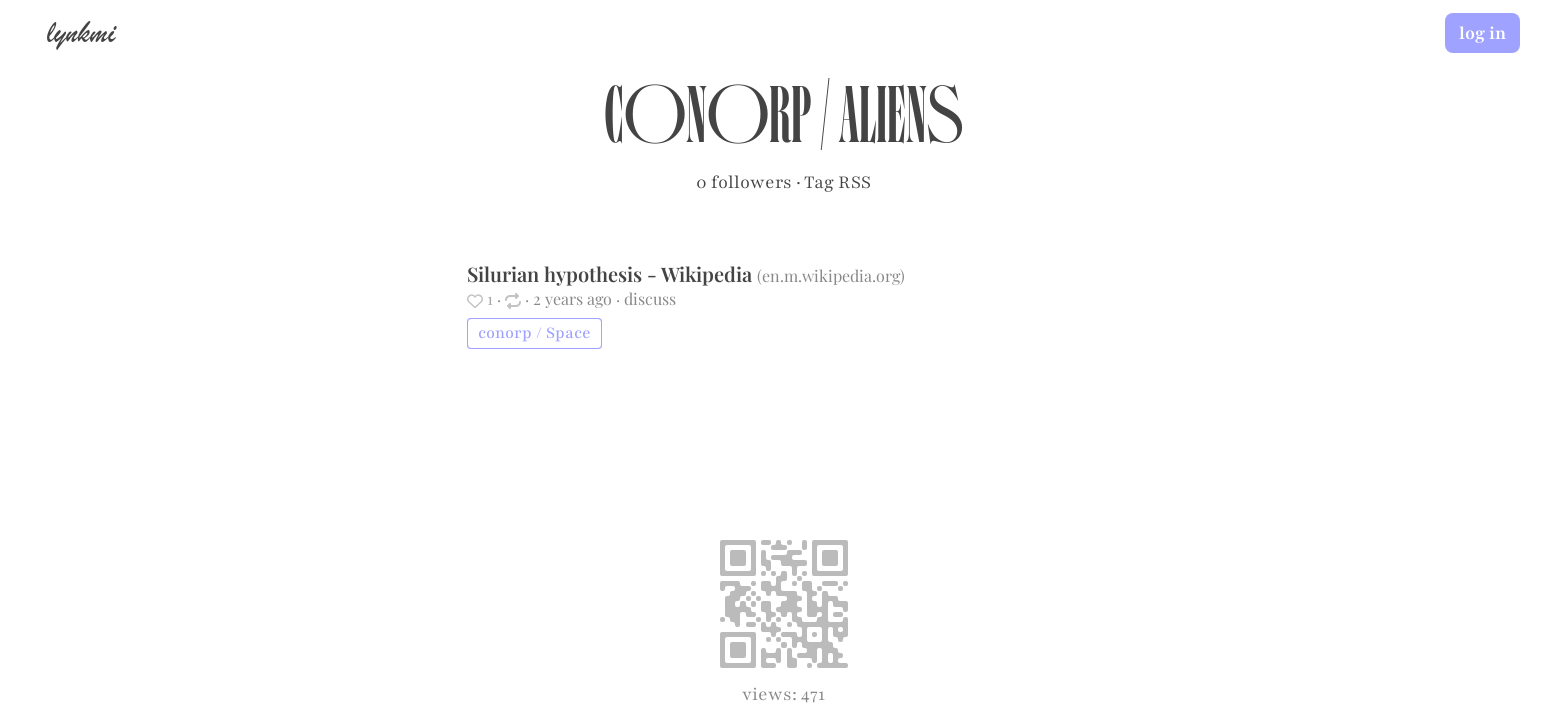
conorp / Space (534, 333)
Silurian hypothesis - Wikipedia (612, 273)
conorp (707, 126)
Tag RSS (837, 182)
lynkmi (81, 32)
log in (1482, 33)
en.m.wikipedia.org (831, 275)
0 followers (744, 182)
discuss (650, 298)
